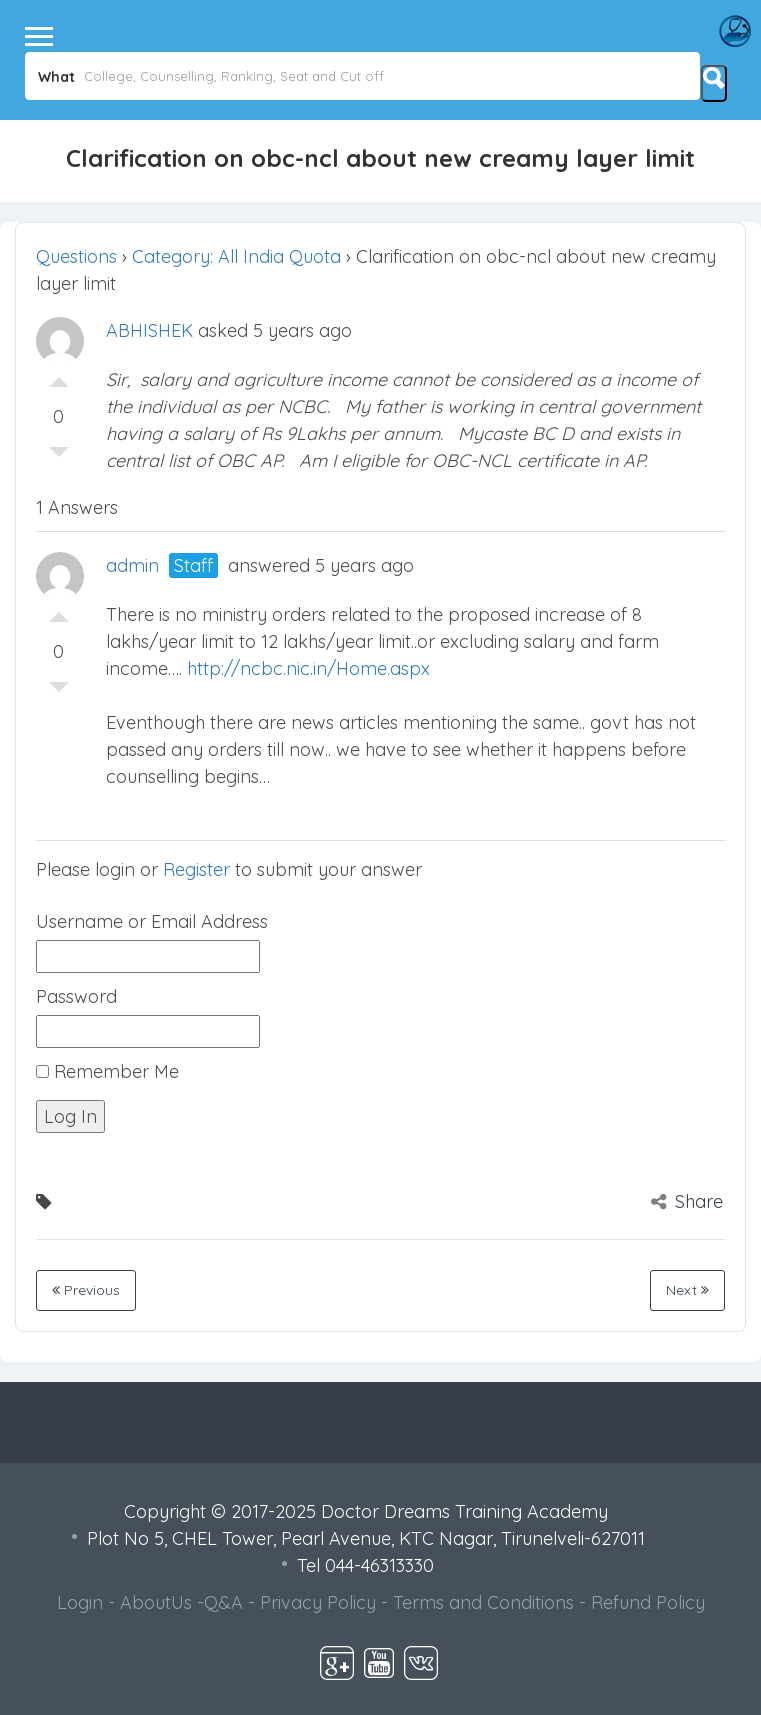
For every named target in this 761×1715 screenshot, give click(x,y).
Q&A (223, 1602)
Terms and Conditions (483, 1602)
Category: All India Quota (236, 256)
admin (132, 565)
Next (687, 1290)
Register (196, 869)
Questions (76, 256)
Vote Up (59, 377)
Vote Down (59, 457)
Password (76, 996)
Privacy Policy (318, 1602)
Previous (86, 1290)
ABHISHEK (149, 330)
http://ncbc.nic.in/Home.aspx (308, 668)
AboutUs (156, 1602)
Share (687, 1201)
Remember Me (107, 1071)
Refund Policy (648, 1602)
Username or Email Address (152, 921)
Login (80, 1602)
